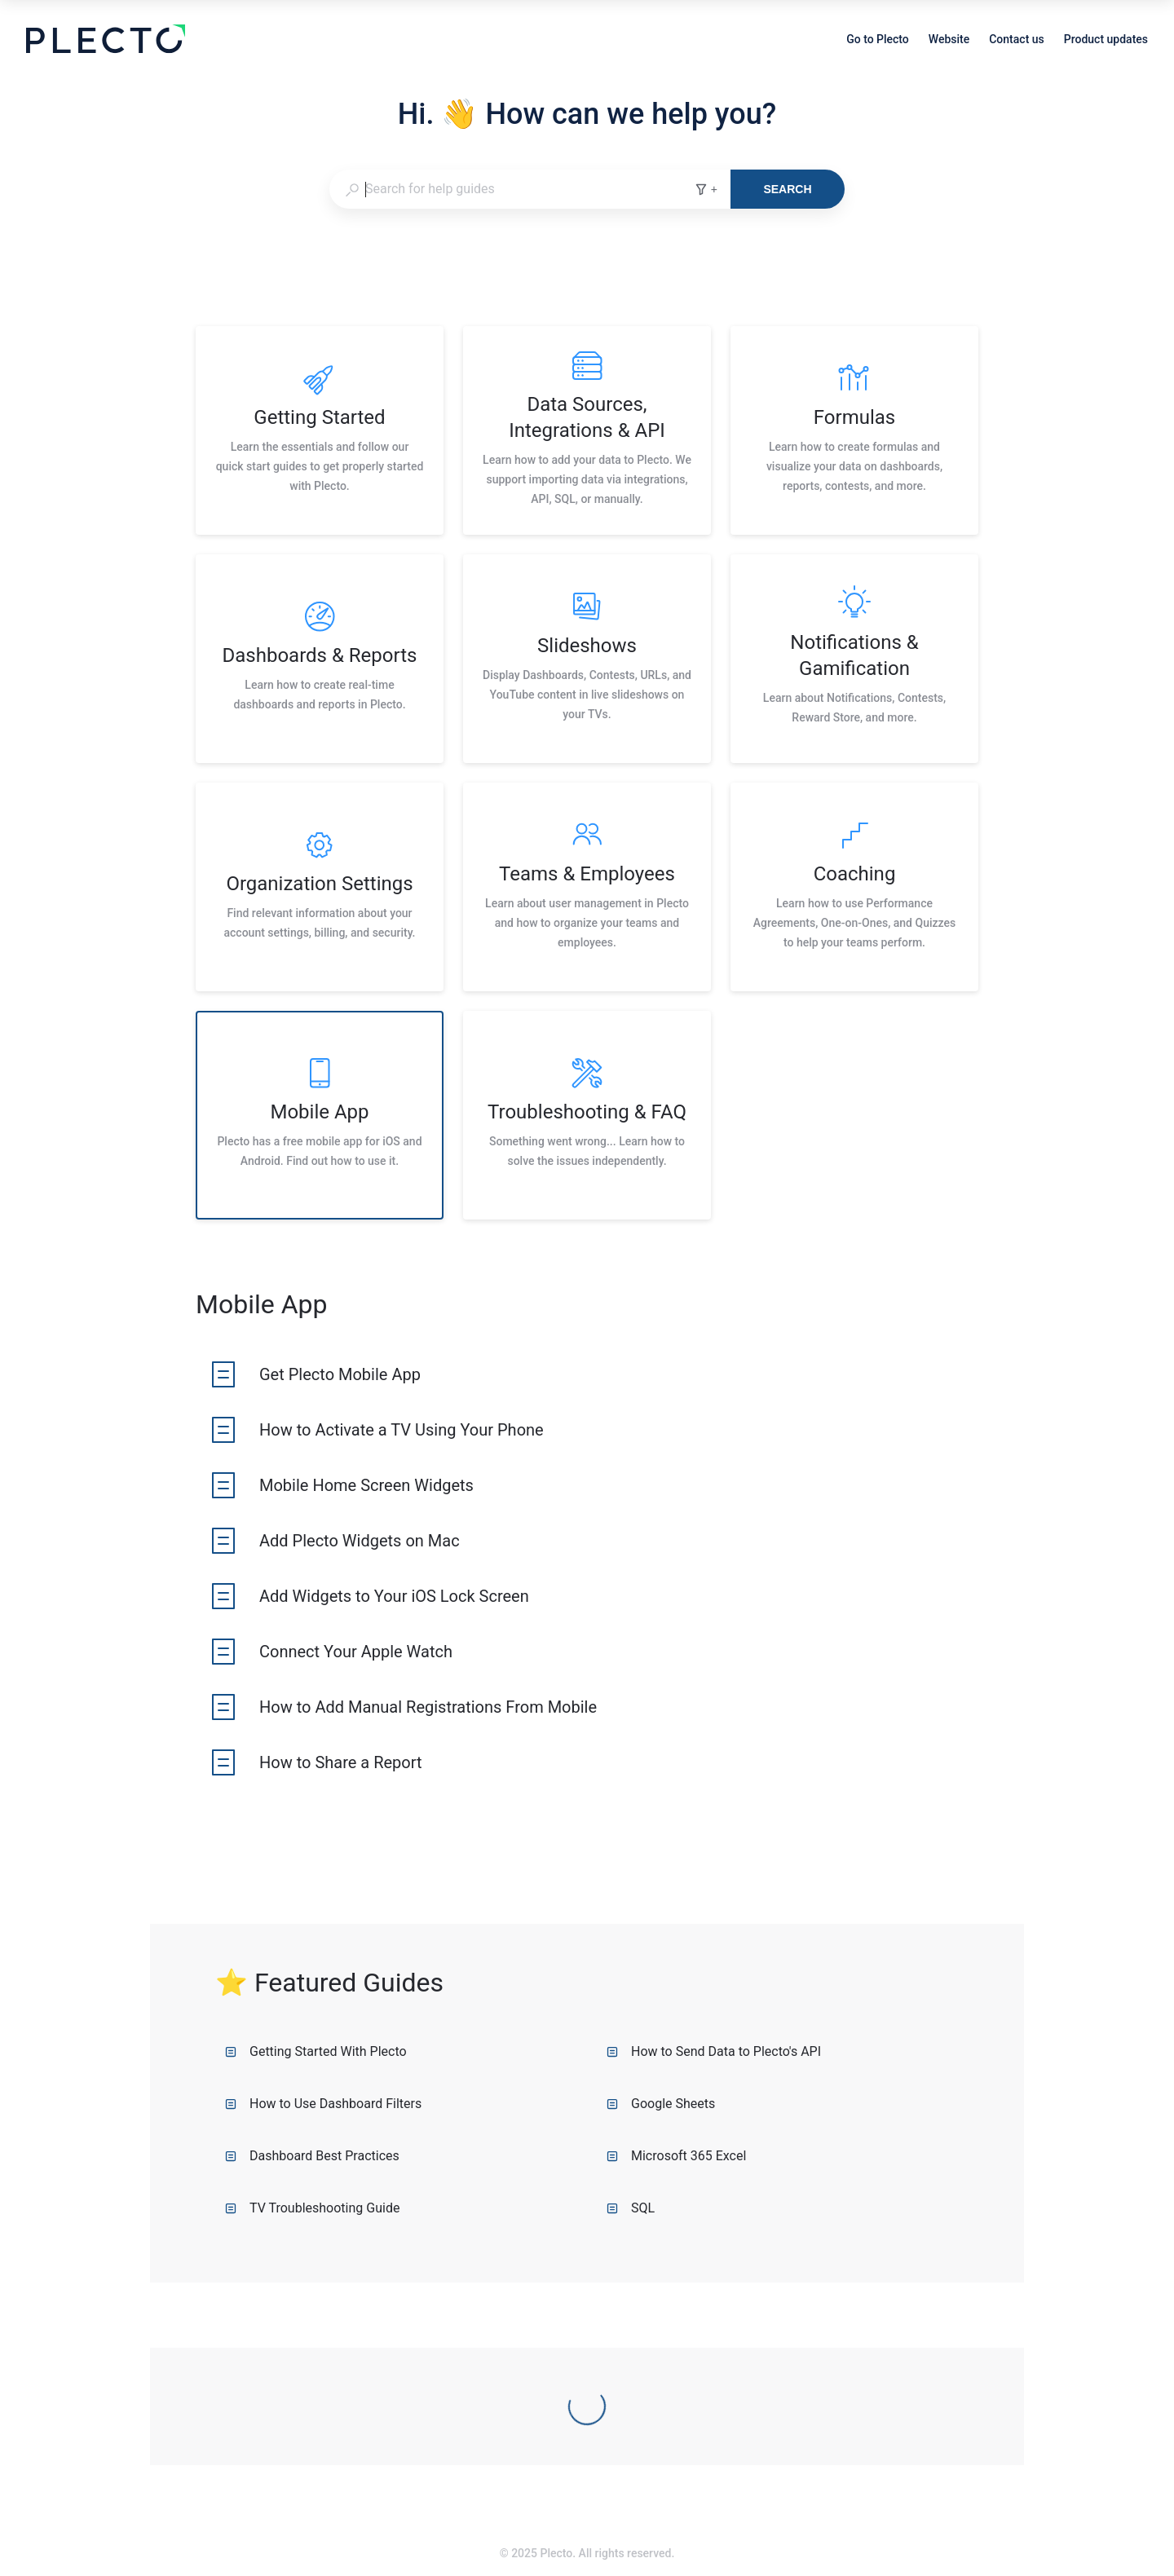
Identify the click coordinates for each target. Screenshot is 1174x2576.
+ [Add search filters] (706, 189)
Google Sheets (661, 2103)
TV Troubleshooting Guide (312, 2208)
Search (787, 189)
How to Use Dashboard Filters (323, 2103)
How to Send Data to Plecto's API (714, 2051)
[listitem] (320, 430)
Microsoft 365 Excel (676, 2156)
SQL (631, 2208)
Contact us (1016, 41)
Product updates (1106, 41)
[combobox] (511, 189)
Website (949, 41)
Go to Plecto (877, 41)
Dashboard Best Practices (312, 2156)
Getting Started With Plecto (316, 2051)
